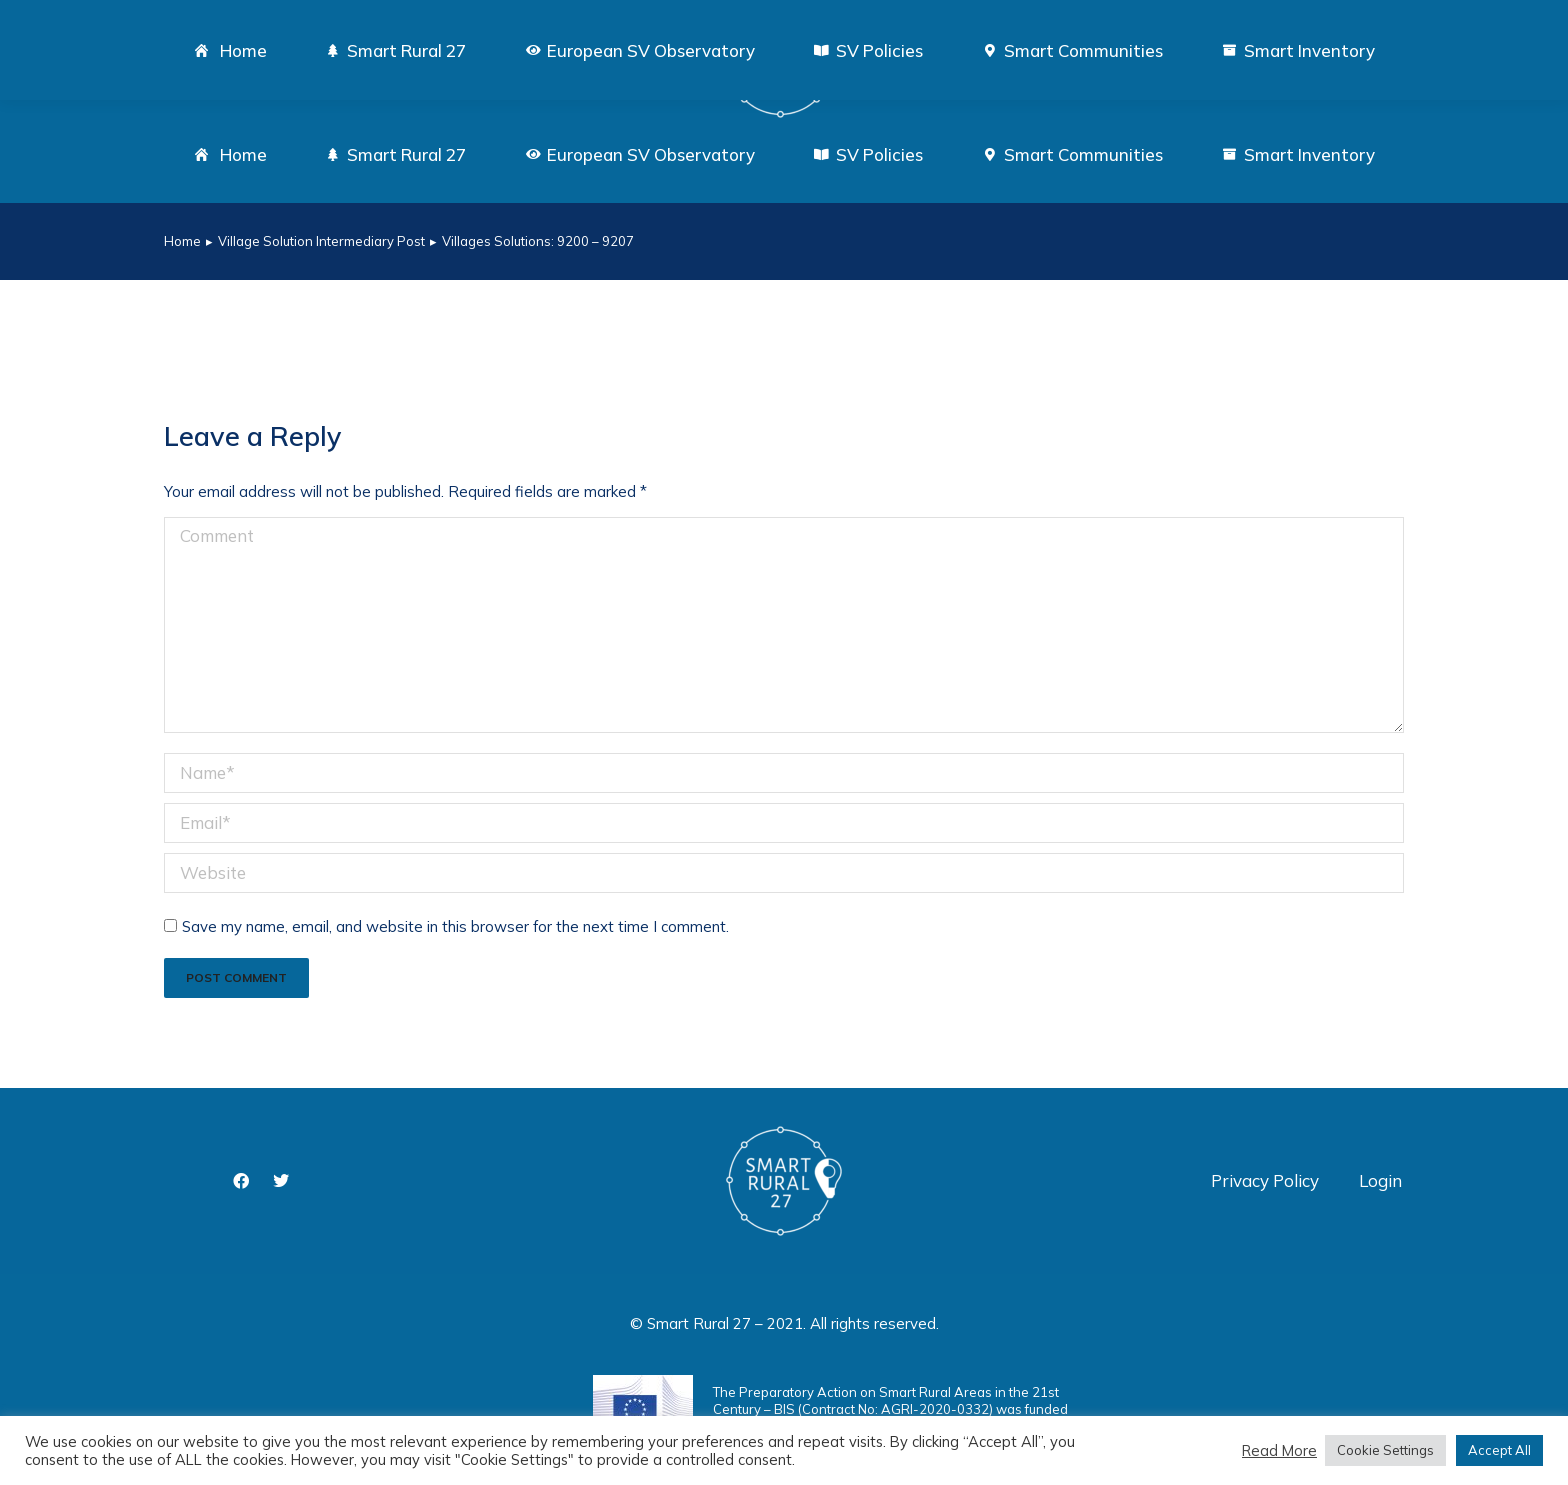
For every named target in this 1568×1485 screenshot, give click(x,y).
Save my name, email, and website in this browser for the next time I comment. (455, 926)
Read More (1279, 1451)
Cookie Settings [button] (1385, 1450)
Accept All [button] (1499, 1450)
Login (1380, 1180)
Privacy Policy (1265, 1180)
